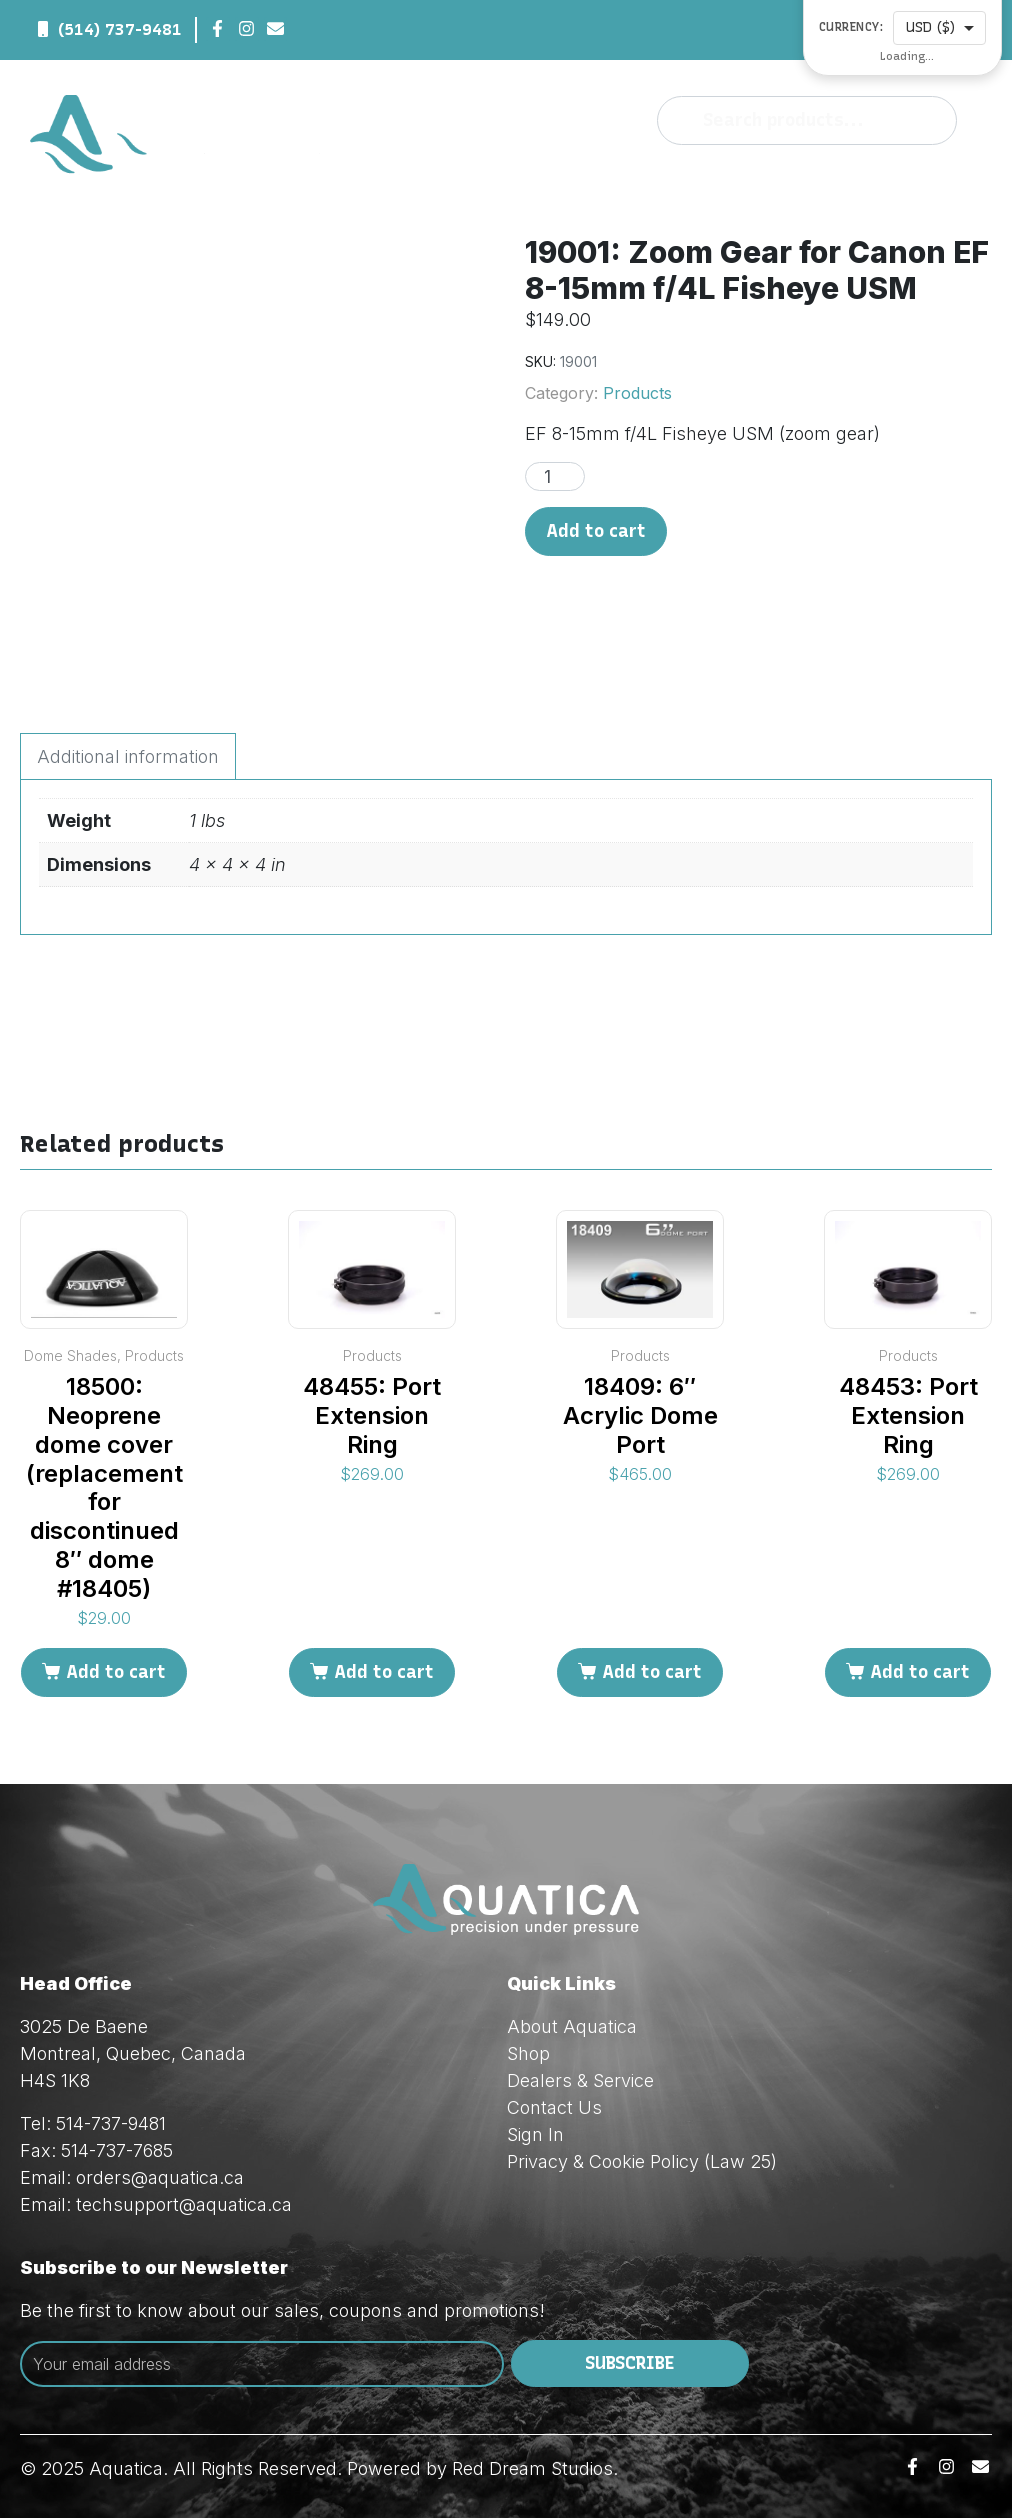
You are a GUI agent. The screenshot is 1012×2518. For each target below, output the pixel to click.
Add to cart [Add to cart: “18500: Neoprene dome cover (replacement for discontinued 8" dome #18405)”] (116, 1672)
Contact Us (554, 2107)
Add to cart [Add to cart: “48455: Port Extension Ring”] (384, 1672)
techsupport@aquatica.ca (184, 2204)
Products (637, 393)
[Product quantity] (555, 476)
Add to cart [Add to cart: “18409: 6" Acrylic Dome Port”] (652, 1672)
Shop (528, 2053)
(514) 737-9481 (120, 29)
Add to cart (596, 531)
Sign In (535, 2134)
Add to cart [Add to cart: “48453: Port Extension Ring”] (920, 1672)
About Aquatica (572, 2026)
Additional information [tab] (128, 756)
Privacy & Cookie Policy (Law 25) (642, 2161)
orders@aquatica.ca (160, 2177)
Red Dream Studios (532, 2468)
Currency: (851, 27)
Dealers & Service (580, 2080)
